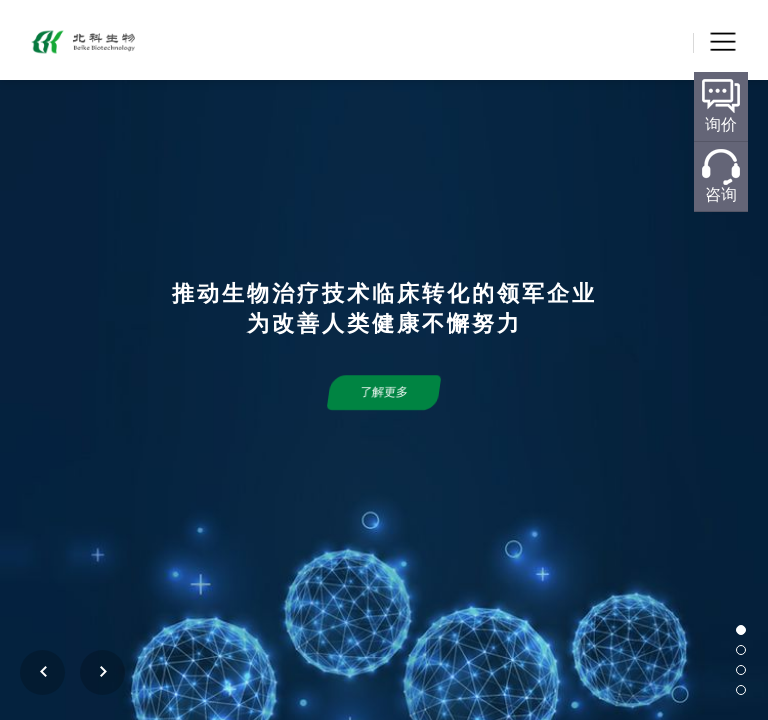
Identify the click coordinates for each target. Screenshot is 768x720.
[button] (741, 630)
